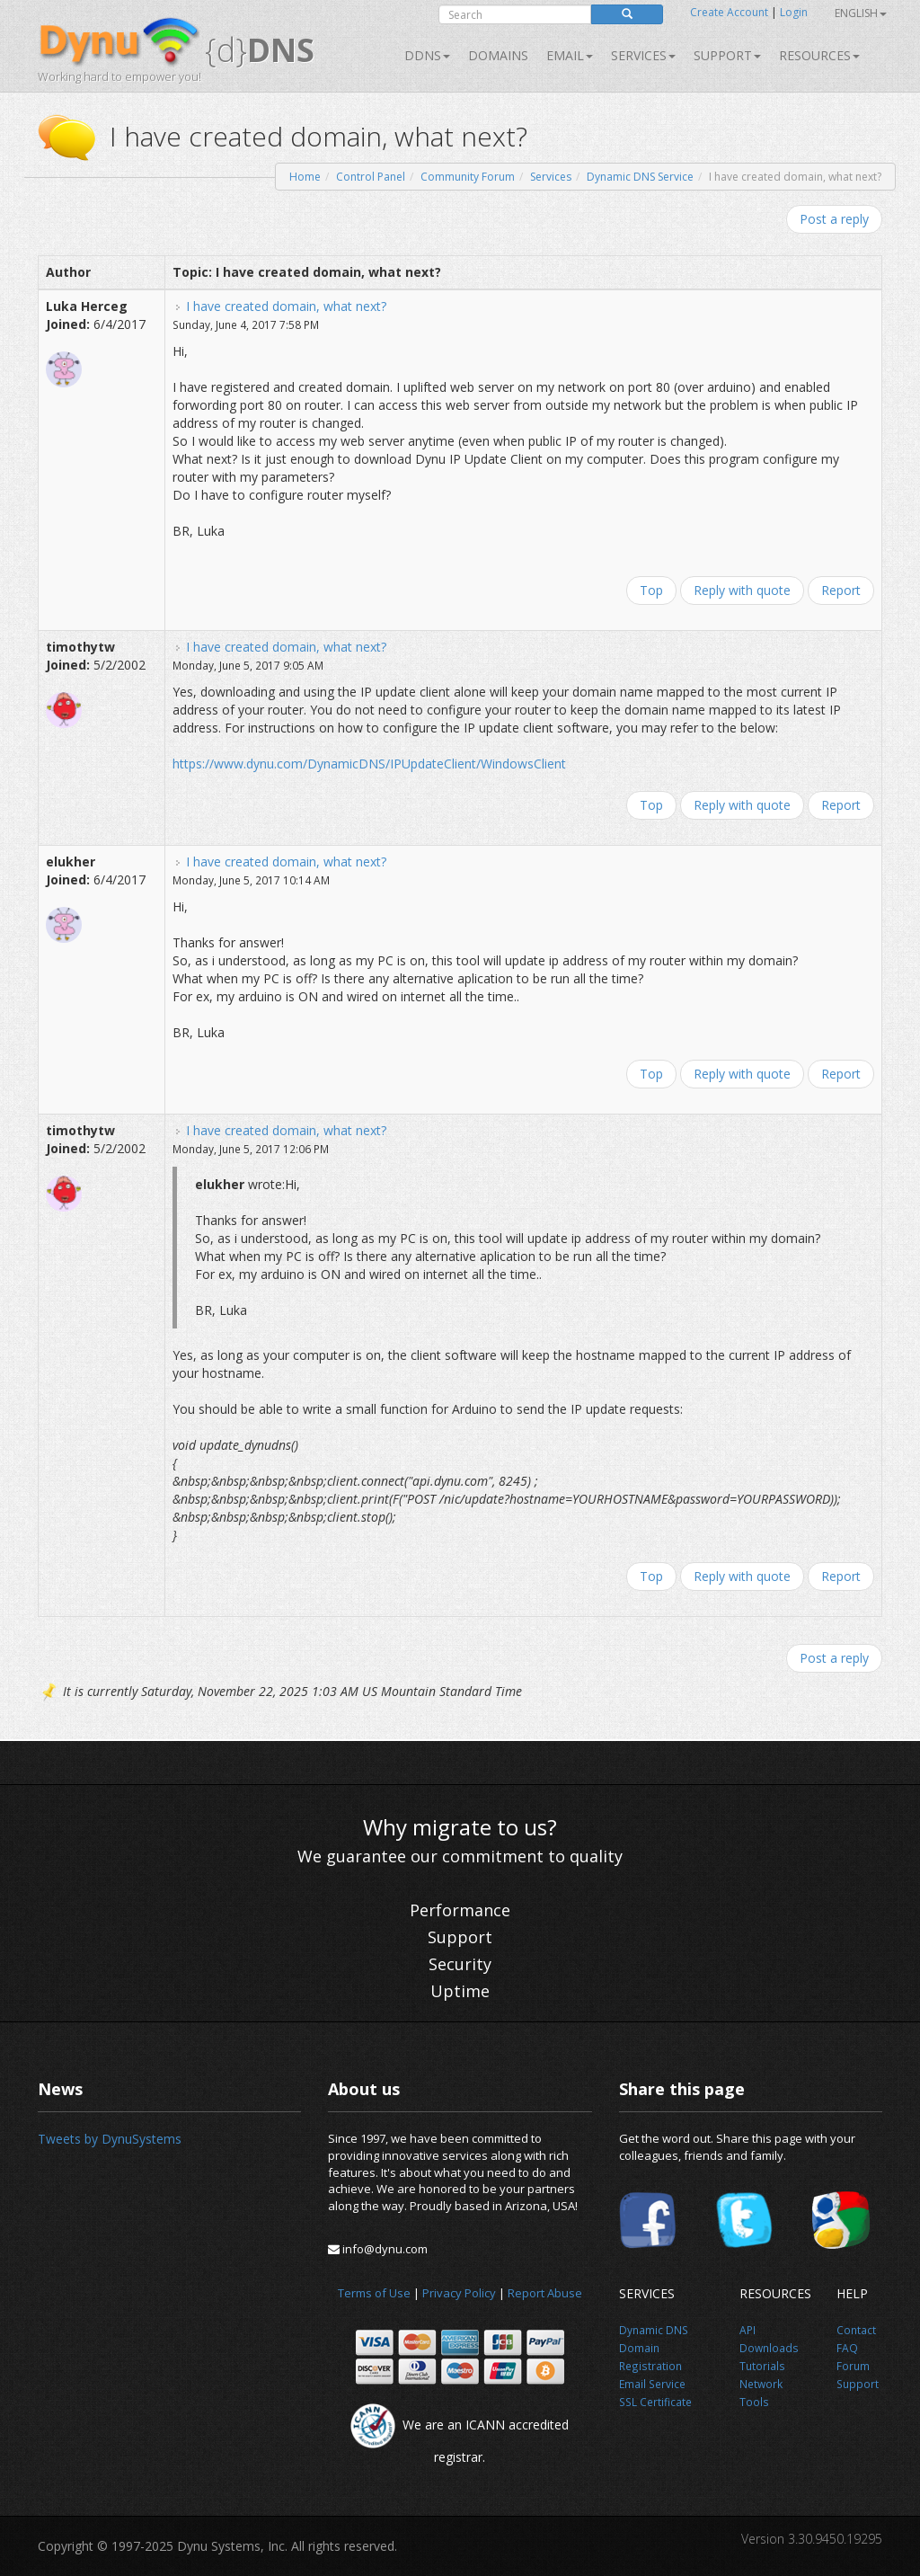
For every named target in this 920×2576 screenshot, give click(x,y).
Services (550, 176)
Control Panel (370, 176)
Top (651, 590)
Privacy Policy (459, 2293)
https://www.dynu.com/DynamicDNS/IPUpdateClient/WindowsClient (369, 763)
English (861, 13)
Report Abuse (545, 2293)
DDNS (427, 55)
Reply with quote (742, 590)
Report (841, 590)
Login (794, 12)
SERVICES (643, 55)
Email (569, 55)
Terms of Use (374, 2293)
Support (727, 55)
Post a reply (834, 218)
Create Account (729, 12)
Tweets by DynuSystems (109, 2138)
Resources (819, 55)
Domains (498, 55)
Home (305, 176)
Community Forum (467, 176)
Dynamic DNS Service (640, 176)
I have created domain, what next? (286, 306)
